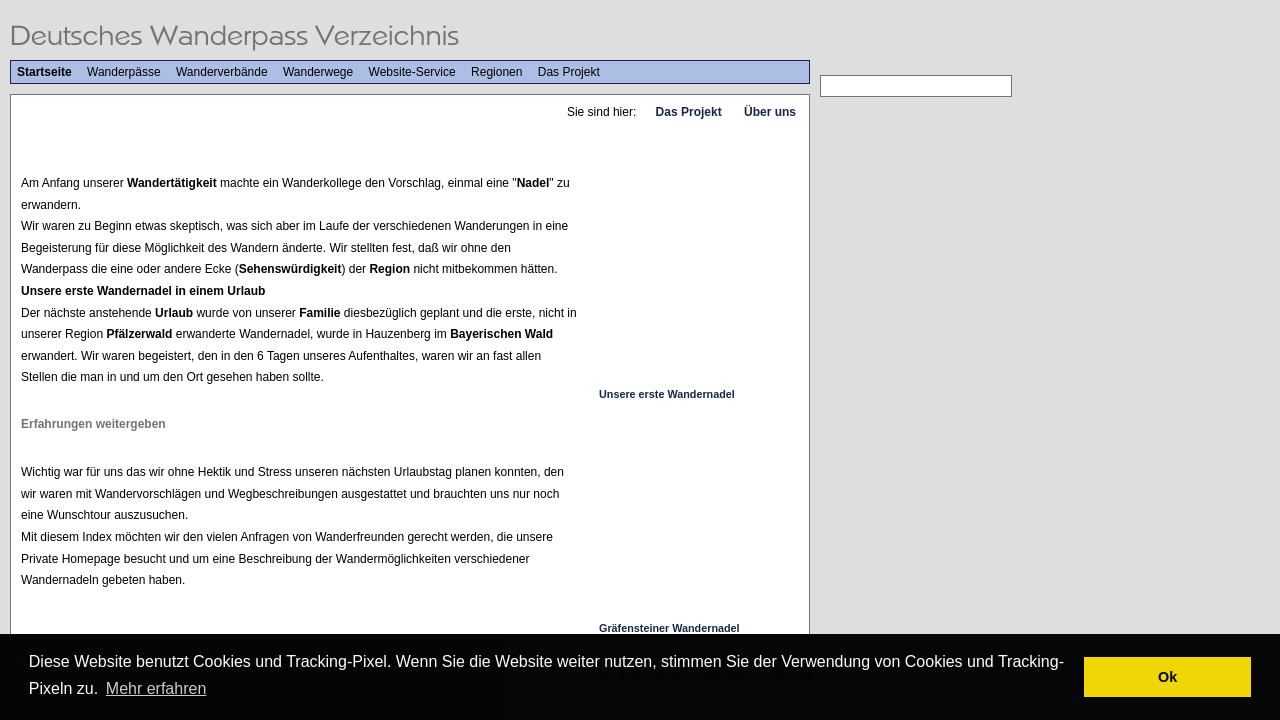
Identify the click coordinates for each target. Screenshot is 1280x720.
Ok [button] (1167, 677)
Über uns (770, 112)
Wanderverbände (222, 72)
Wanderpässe (124, 72)
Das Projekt (569, 72)
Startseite (44, 72)
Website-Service (412, 72)
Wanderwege (318, 72)
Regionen (496, 72)
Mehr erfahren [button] (156, 688)
